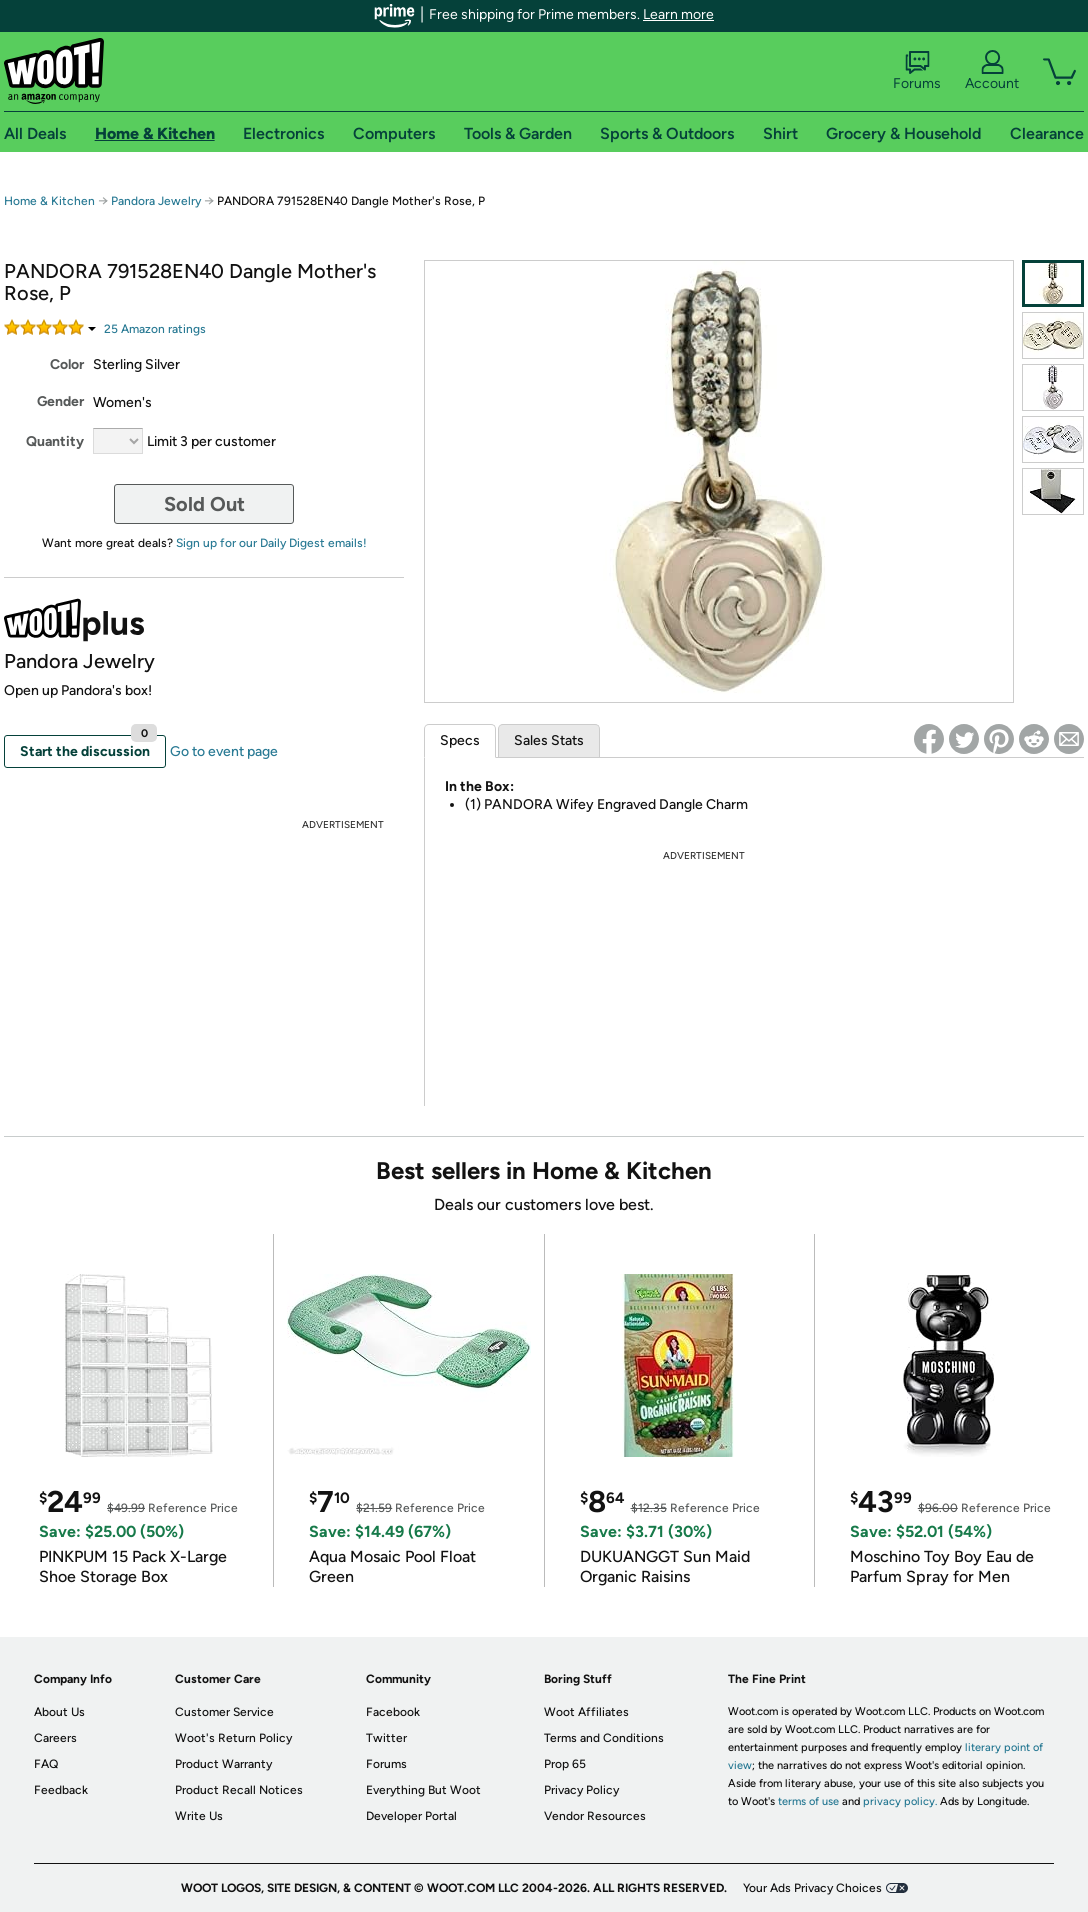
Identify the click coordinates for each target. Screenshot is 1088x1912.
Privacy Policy (581, 1790)
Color (67, 364)
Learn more (678, 14)
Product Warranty (223, 1764)
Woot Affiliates (586, 1712)
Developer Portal (411, 1816)
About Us (59, 1712)
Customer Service (224, 1712)
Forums (917, 71)
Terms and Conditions (604, 1738)
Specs (460, 740)
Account (992, 71)
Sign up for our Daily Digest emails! (271, 543)
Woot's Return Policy (233, 1738)
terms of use (808, 1801)
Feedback (61, 1790)
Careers (55, 1738)
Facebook (393, 1712)
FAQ (46, 1764)
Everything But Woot (423, 1790)
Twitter (386, 1738)
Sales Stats (549, 740)
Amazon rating (155, 329)
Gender (60, 401)
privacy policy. (900, 1801)
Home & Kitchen (49, 201)
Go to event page (224, 751)
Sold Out (204, 504)
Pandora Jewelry (156, 201)
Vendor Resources (595, 1816)
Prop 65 (565, 1764)
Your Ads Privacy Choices (812, 1888)
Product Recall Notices (239, 1790)
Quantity (55, 441)
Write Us (199, 1816)
